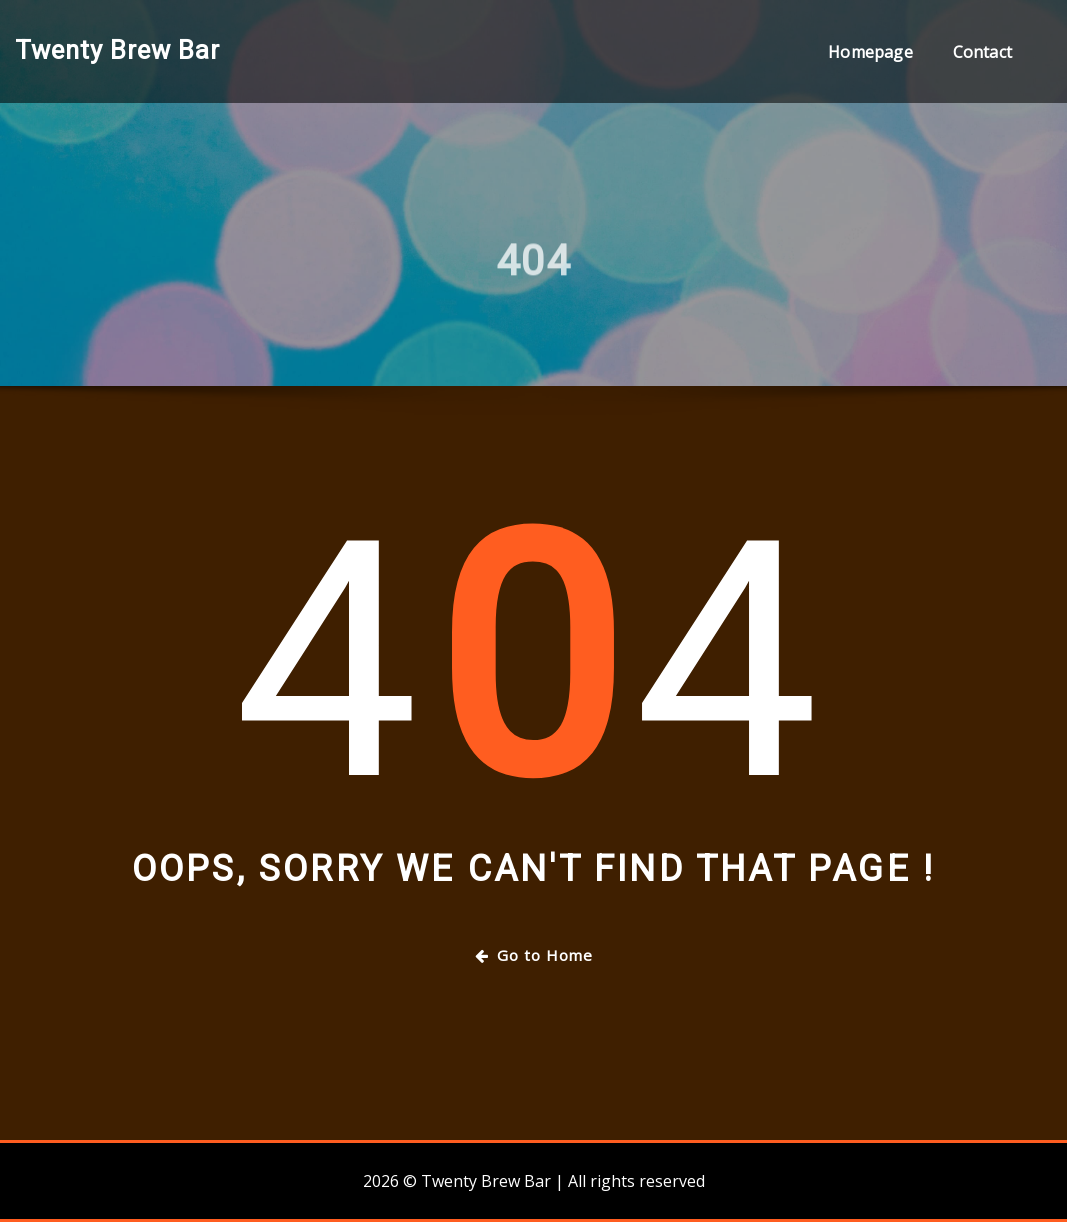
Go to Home (534, 955)
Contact (982, 52)
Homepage (870, 52)
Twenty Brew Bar (117, 50)
